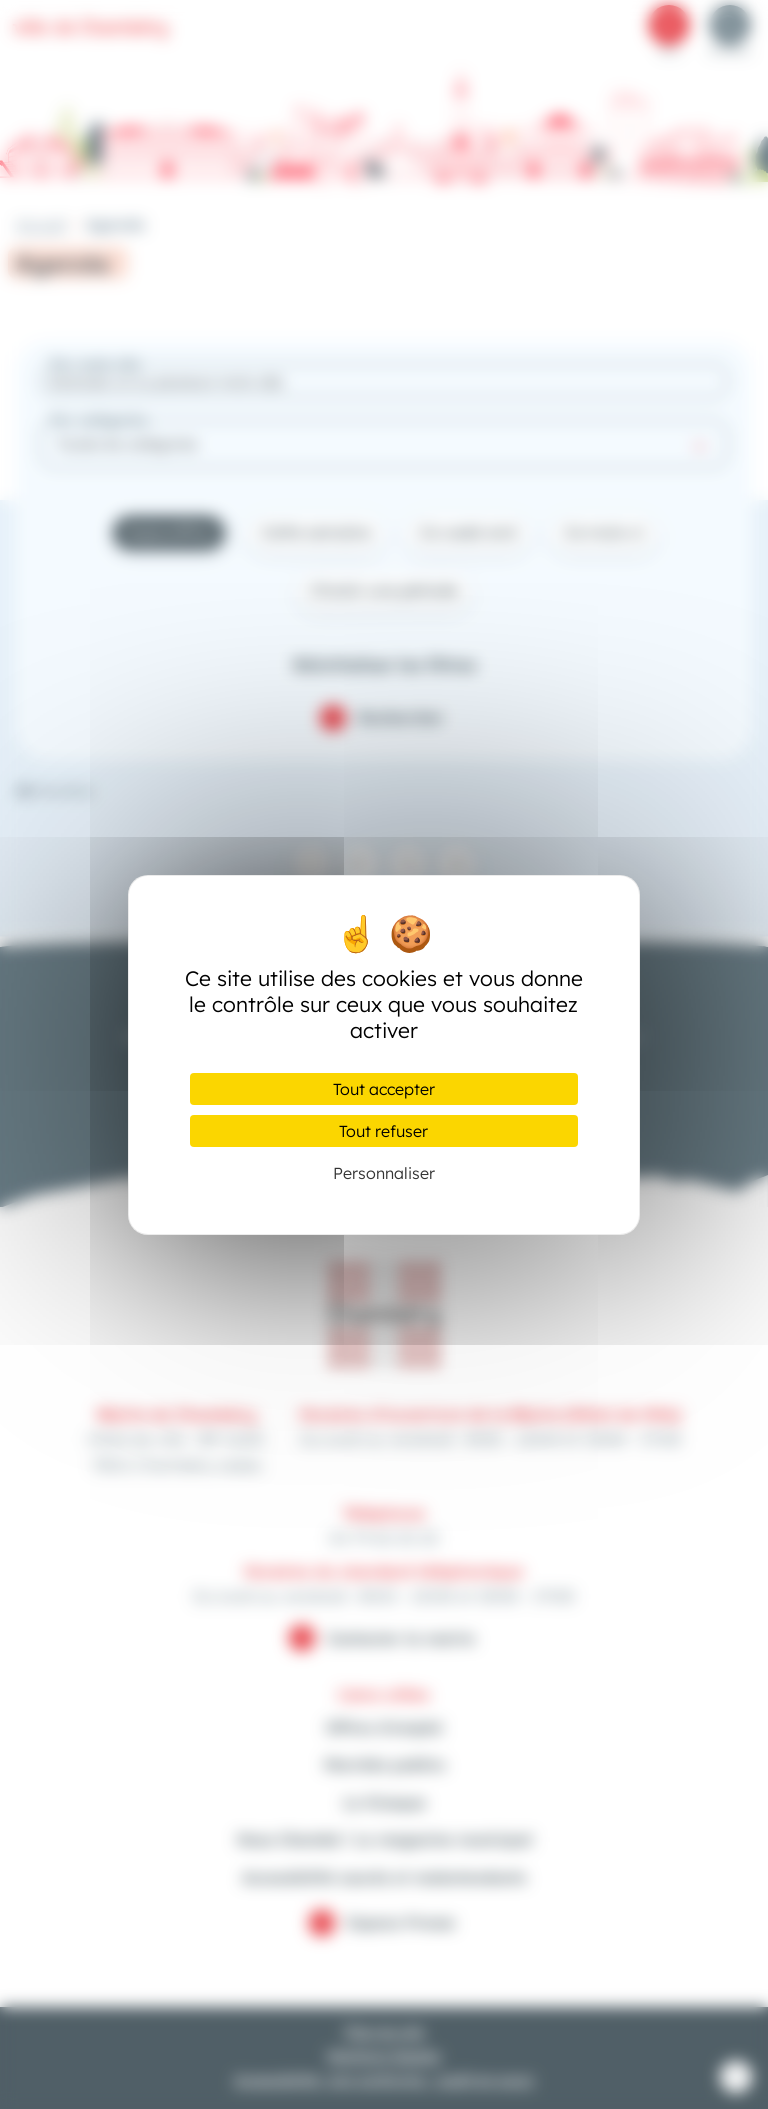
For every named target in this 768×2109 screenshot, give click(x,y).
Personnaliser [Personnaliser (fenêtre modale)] (384, 1173)
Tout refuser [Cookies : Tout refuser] (383, 1131)
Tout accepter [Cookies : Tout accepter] (384, 1089)
